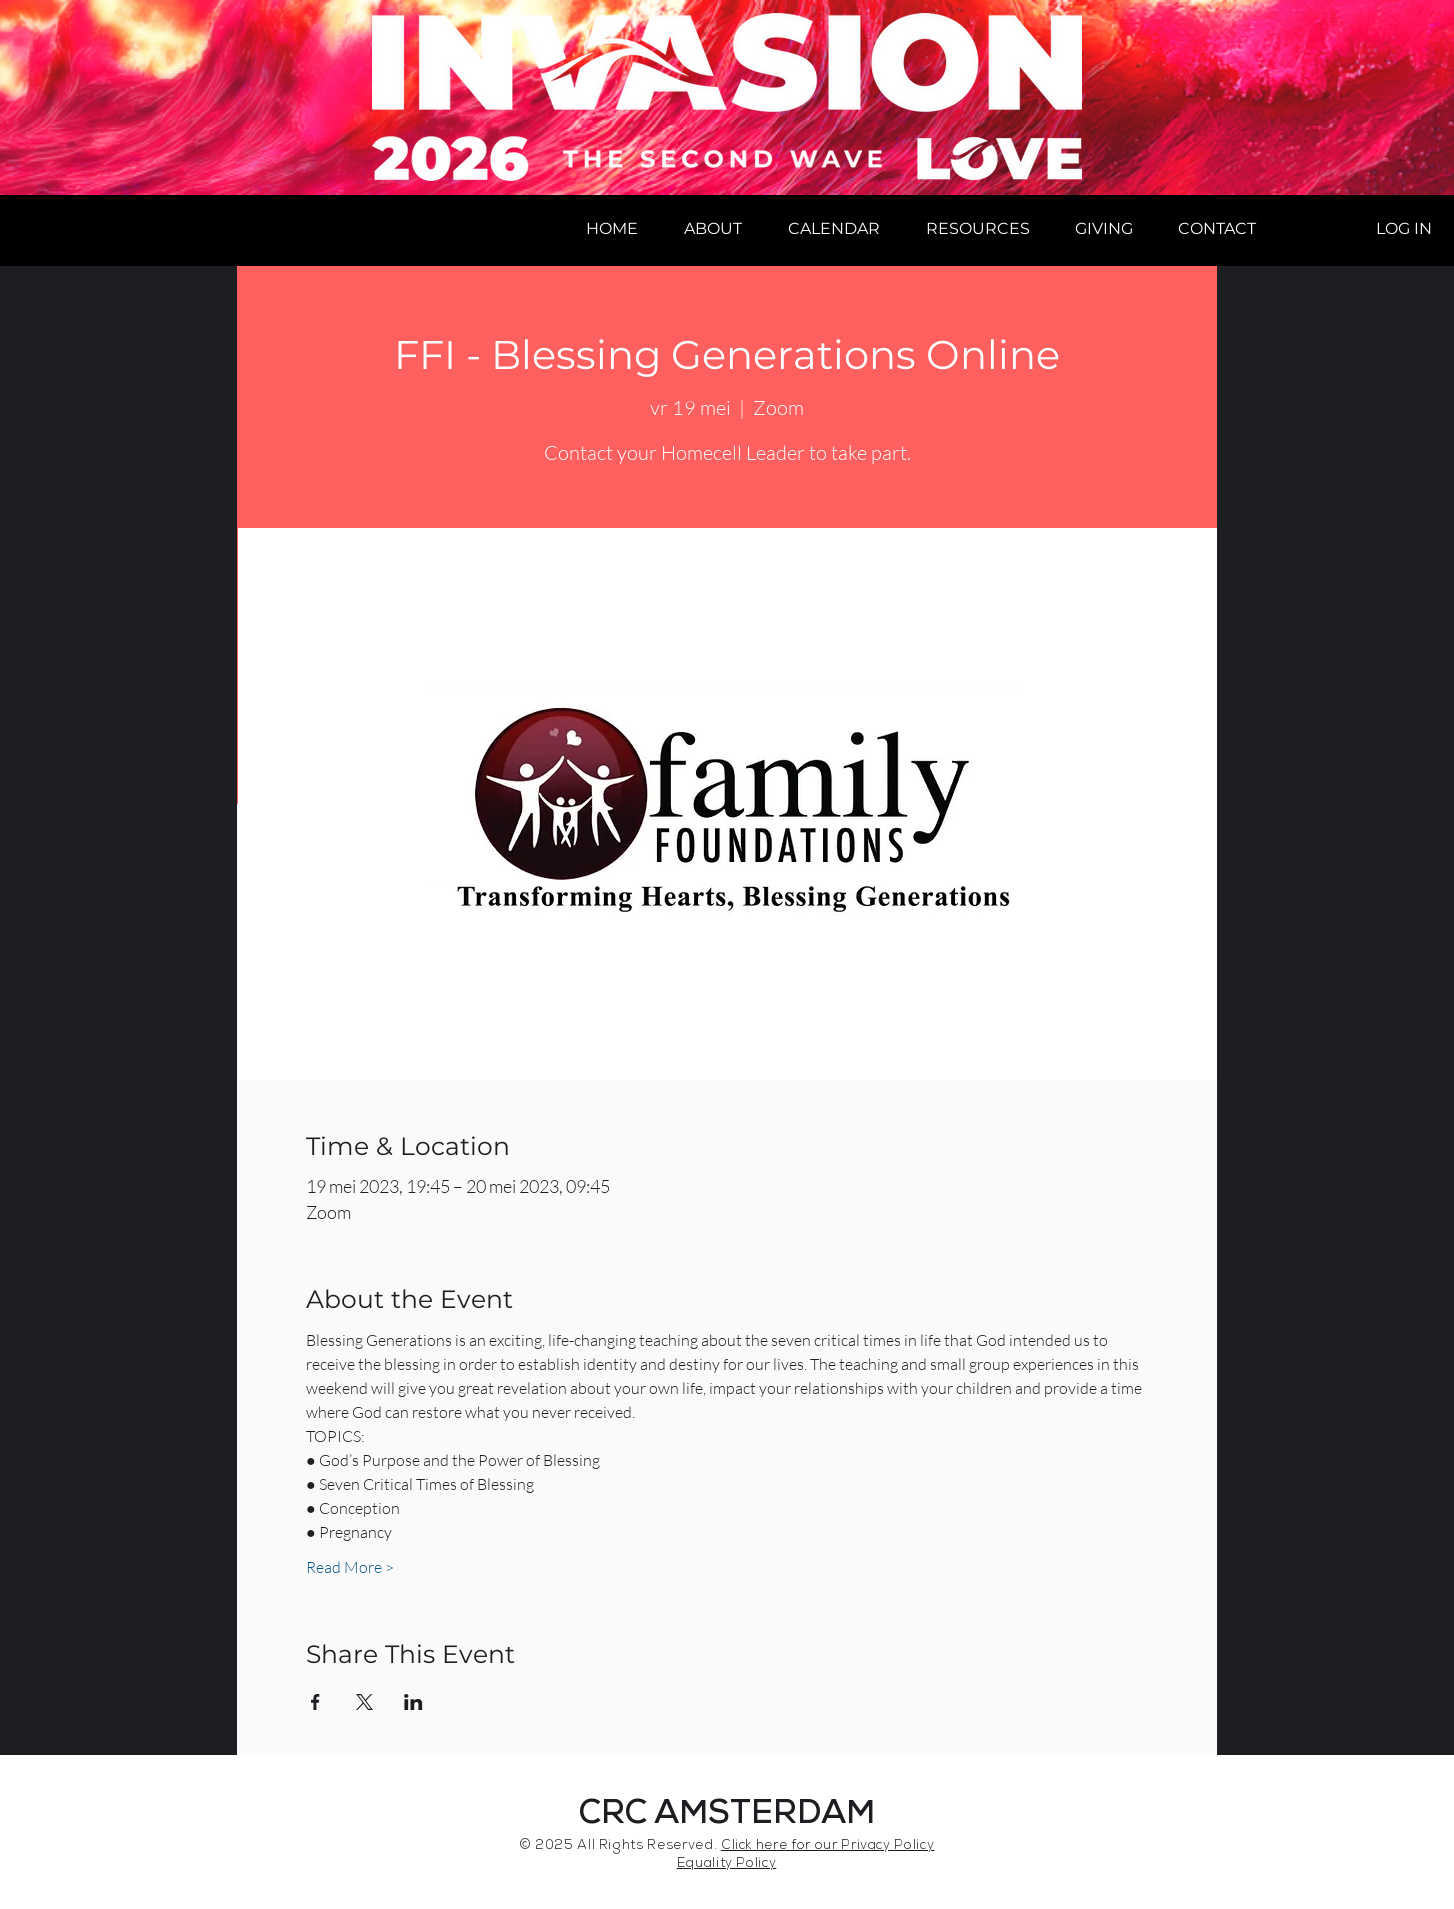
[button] (713, 229)
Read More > (350, 1567)
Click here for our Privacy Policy (827, 1846)
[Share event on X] (364, 1702)
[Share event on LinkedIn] (413, 1702)
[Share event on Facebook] (315, 1702)
